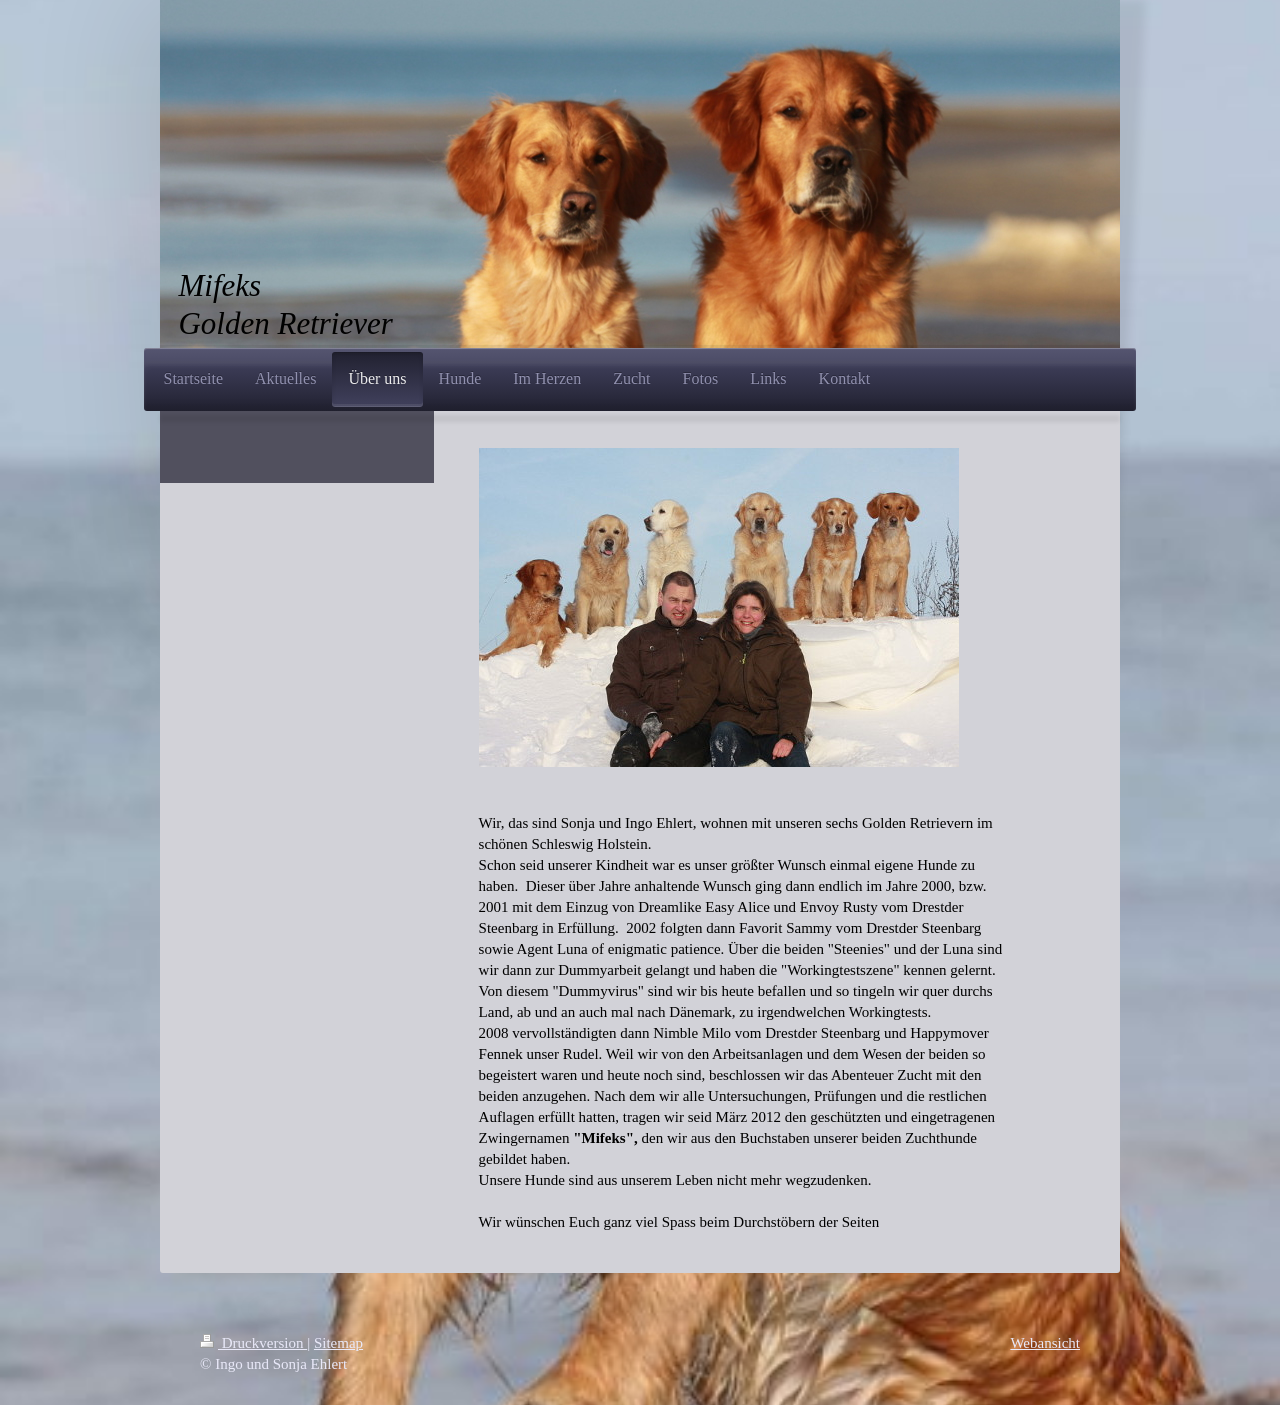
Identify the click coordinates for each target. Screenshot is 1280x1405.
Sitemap (338, 1343)
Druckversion (253, 1343)
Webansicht (1045, 1343)
